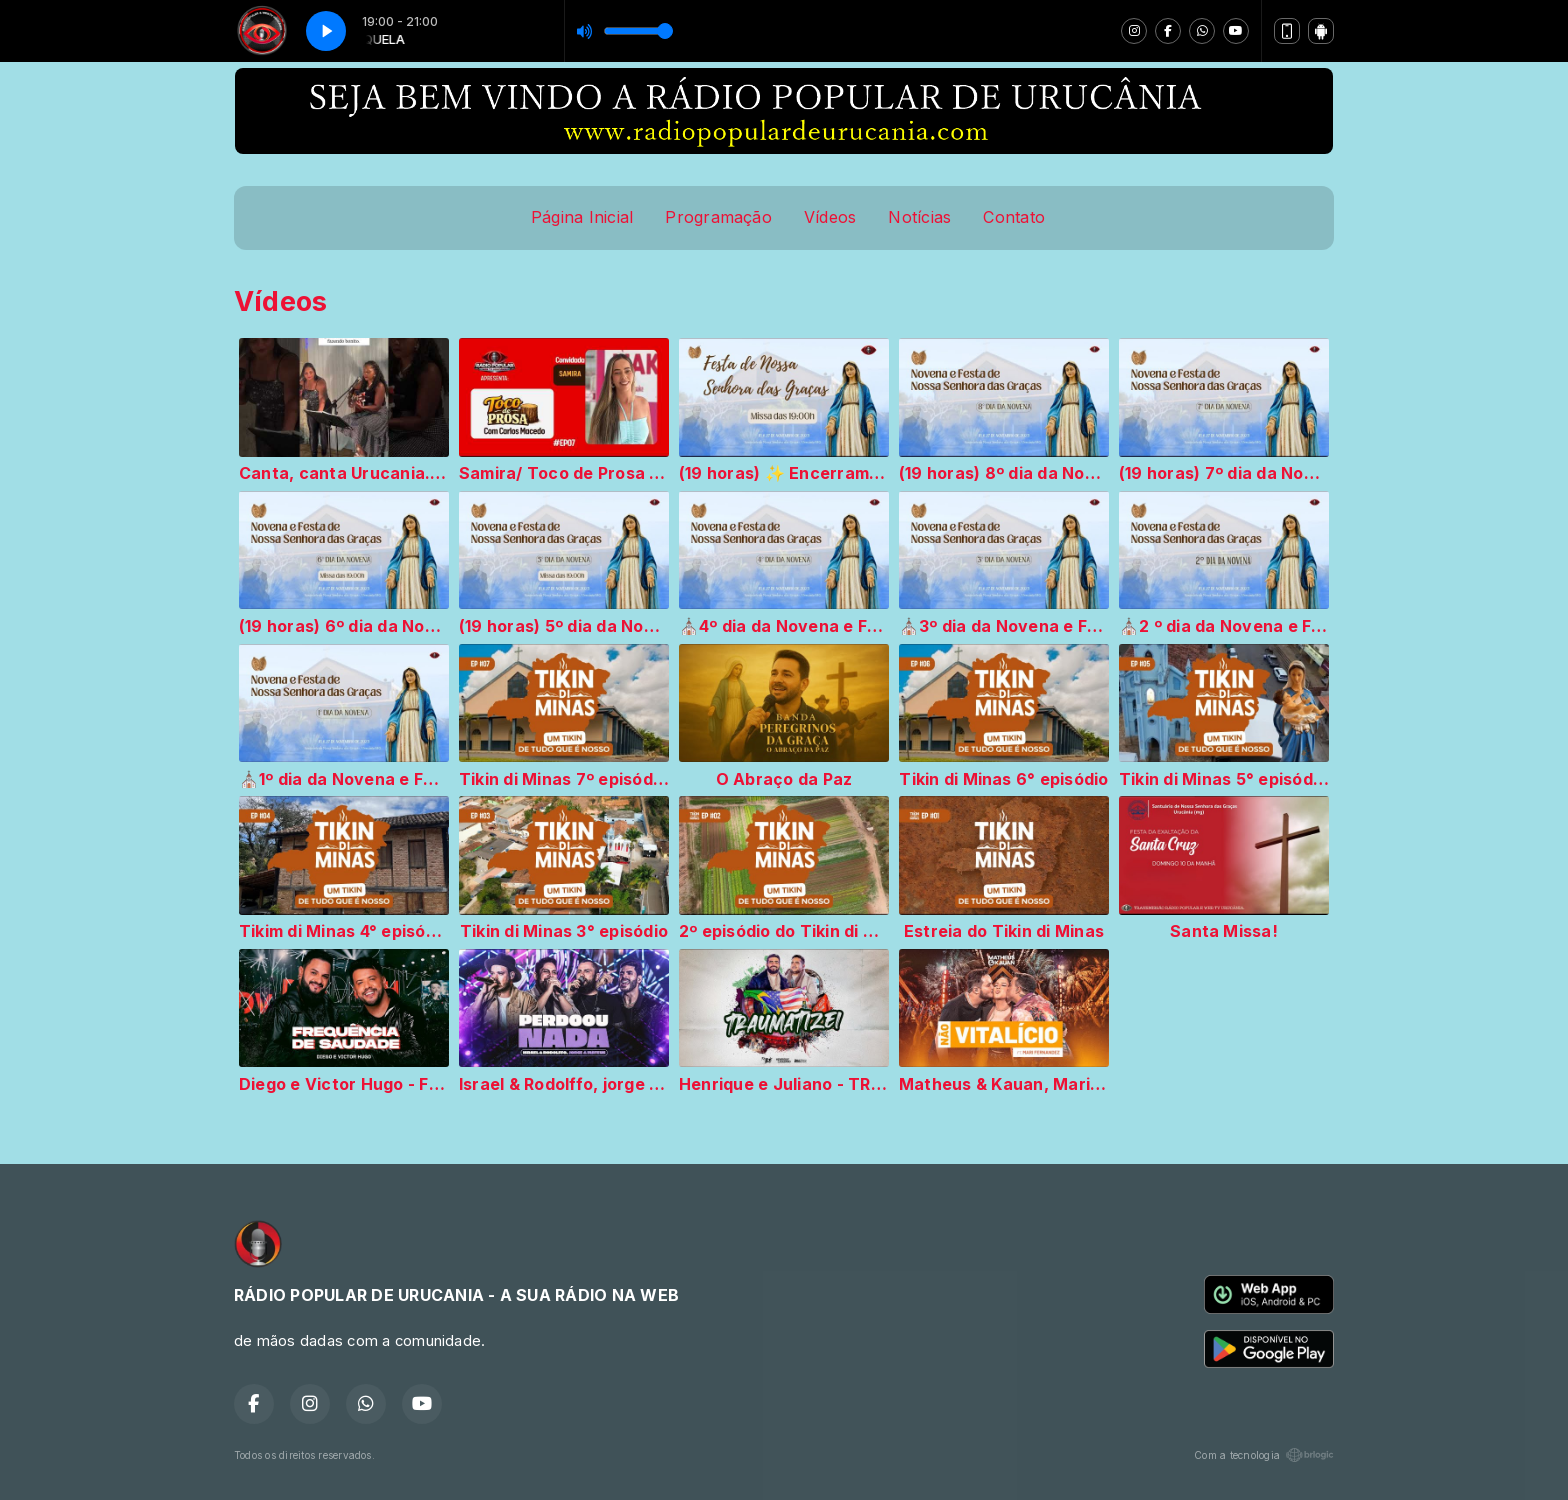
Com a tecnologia (1264, 1455)
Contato (1014, 217)
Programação (718, 217)
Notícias (919, 217)
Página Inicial (582, 217)
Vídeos (830, 217)
